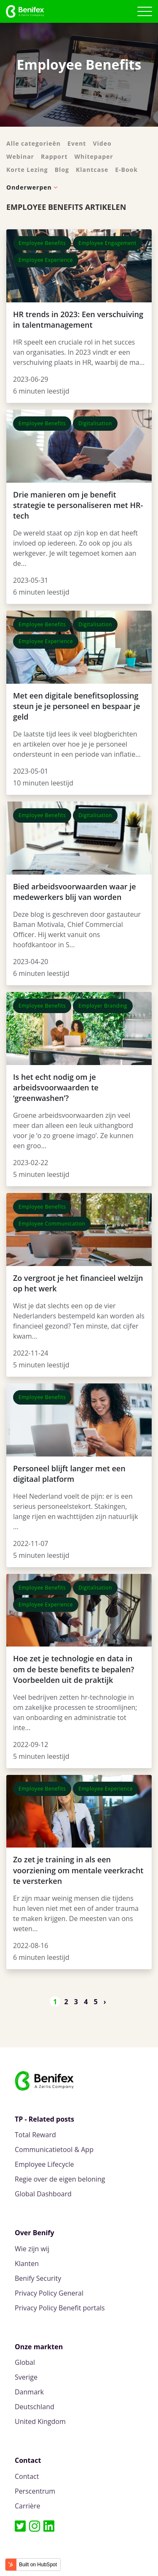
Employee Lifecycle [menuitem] (44, 2164)
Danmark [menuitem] (29, 2392)
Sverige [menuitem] (26, 2377)
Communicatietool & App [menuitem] (54, 2149)
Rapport (54, 156)
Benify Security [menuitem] (38, 2278)
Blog (62, 170)
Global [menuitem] (25, 2362)
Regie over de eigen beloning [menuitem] (60, 2179)
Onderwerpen (29, 187)
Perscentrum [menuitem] (35, 2491)
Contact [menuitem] (27, 2476)
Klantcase (92, 170)
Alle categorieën (33, 143)
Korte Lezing (27, 170)
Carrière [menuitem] (27, 2506)
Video (102, 143)
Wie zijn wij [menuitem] (32, 2248)
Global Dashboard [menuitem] (43, 2194)
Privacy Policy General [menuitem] (49, 2293)
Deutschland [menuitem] (34, 2406)
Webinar (20, 156)
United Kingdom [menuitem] (40, 2421)
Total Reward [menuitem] (35, 2134)
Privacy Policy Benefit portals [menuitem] (60, 2308)
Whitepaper (93, 156)
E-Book (126, 170)
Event (76, 143)
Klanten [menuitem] (27, 2263)
